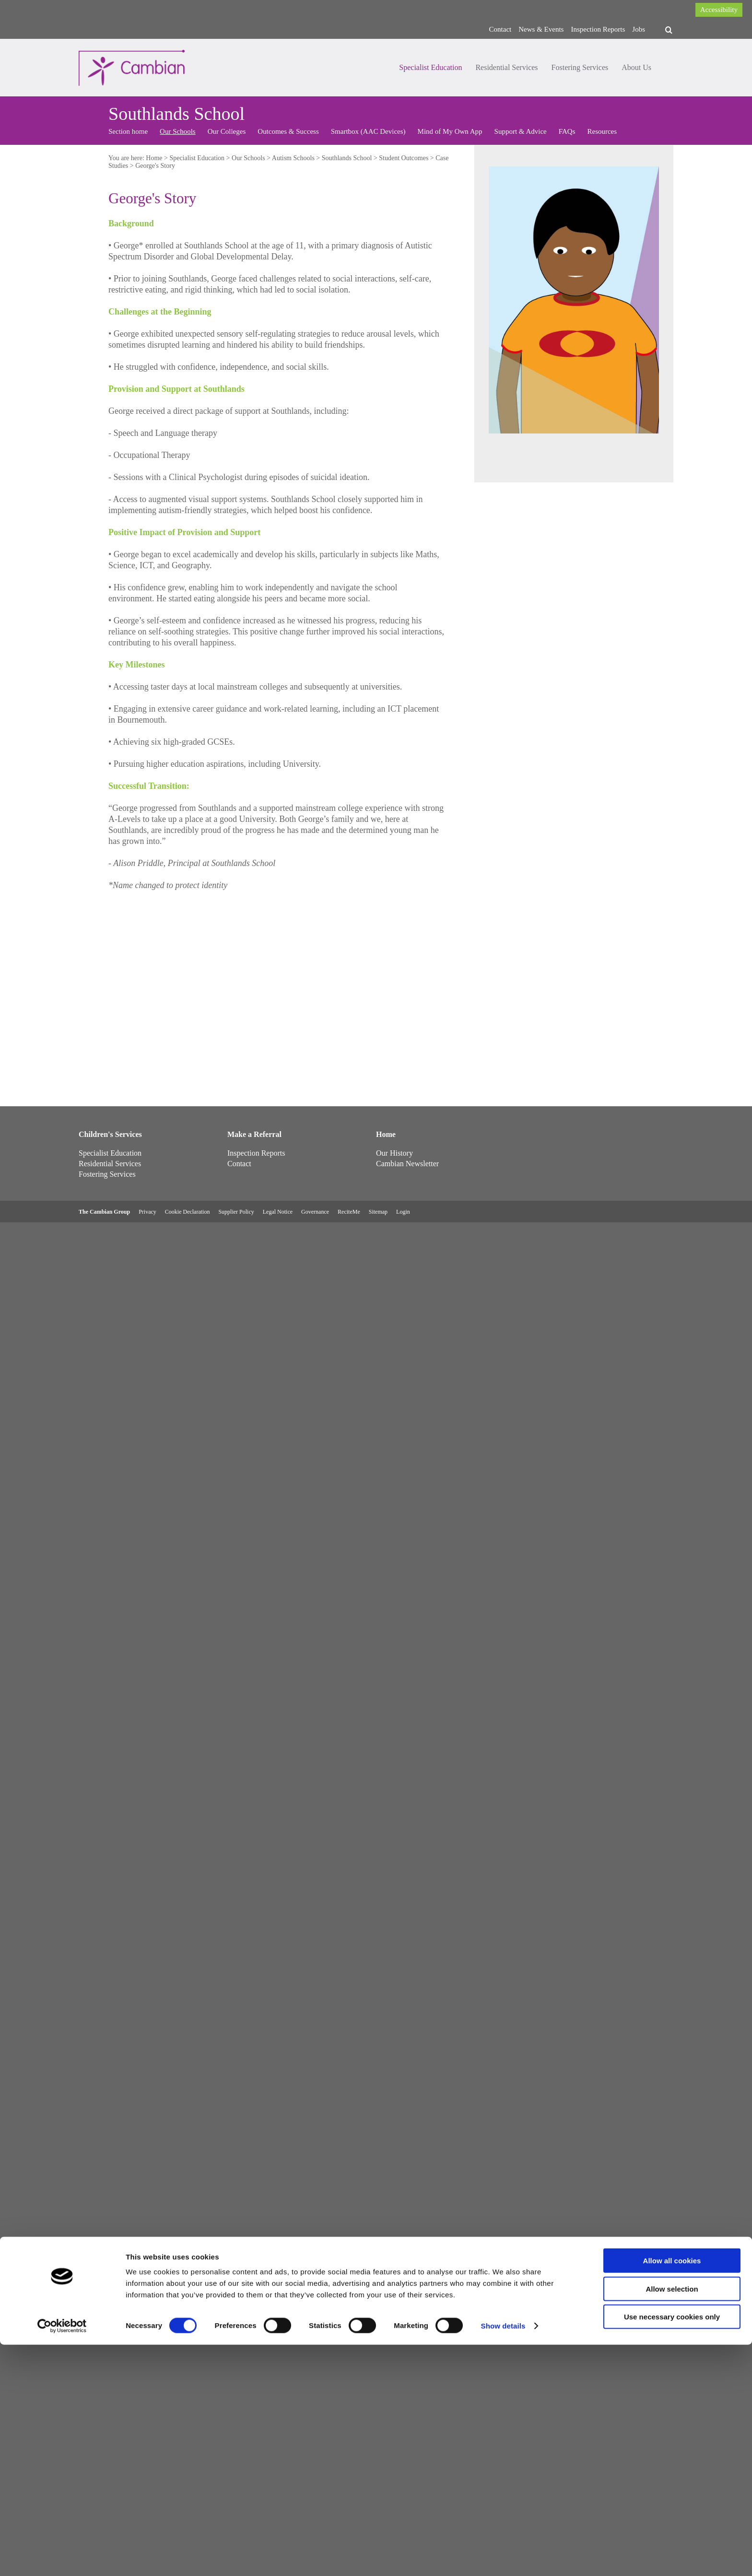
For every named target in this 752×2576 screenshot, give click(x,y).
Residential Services (506, 67)
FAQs (567, 131)
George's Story (155, 165)
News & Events (541, 29)
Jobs (638, 29)
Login (403, 1211)
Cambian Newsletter (407, 1163)
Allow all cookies (672, 2492)
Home (154, 158)
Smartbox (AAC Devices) (368, 131)
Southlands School (347, 158)
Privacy (147, 1211)
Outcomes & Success (288, 131)
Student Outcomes (403, 158)
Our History (394, 1153)
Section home (128, 131)
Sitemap (378, 1211)
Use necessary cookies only (672, 2548)
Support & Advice (520, 131)
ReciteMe (349, 1211)
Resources (602, 131)
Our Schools (178, 131)
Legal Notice (278, 1211)
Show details (503, 2557)
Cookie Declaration (187, 1211)
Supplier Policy (236, 1211)
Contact (500, 29)
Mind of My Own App (450, 131)
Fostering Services (580, 67)
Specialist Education (430, 67)
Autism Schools (293, 158)
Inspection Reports (598, 29)
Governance (315, 1211)
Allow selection (672, 2520)
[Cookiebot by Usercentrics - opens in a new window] (62, 2557)
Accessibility (719, 9)
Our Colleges (227, 131)
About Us (636, 67)
